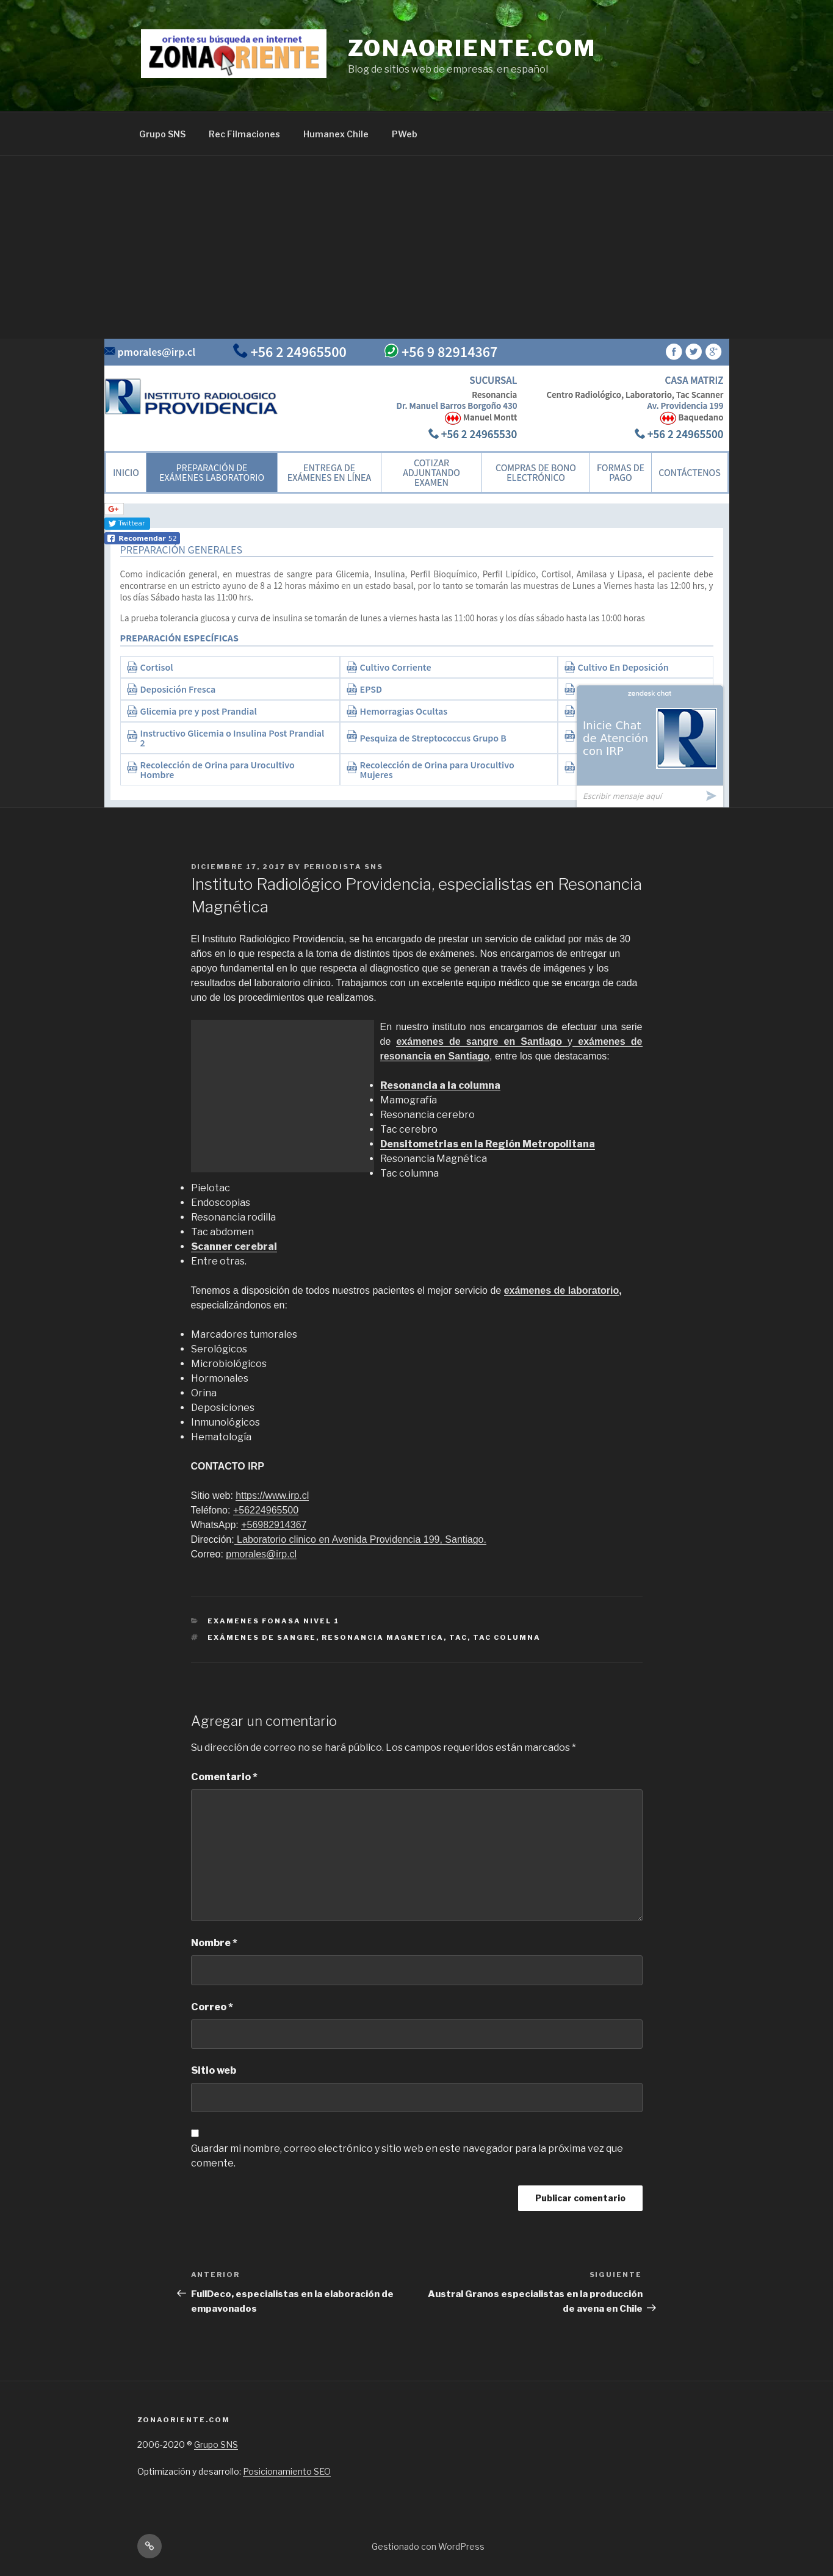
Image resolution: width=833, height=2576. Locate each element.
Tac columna (507, 1637)
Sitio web (213, 2070)
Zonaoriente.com (472, 48)
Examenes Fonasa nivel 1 (273, 1621)
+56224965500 (265, 1510)
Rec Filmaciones (244, 134)
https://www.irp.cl (272, 1495)
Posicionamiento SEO (287, 2471)
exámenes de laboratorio (561, 1290)
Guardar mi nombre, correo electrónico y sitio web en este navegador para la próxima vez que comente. (407, 2156)
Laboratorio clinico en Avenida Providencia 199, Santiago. (360, 1539)
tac (458, 1637)
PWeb (404, 134)
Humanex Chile (336, 134)
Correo (212, 2007)
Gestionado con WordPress (428, 2546)
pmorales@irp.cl (261, 1554)
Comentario (224, 1777)
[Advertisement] (417, 247)
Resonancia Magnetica (383, 1637)
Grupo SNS (162, 134)
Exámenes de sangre (261, 1637)
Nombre (214, 1943)
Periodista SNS (344, 866)
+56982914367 (273, 1525)
